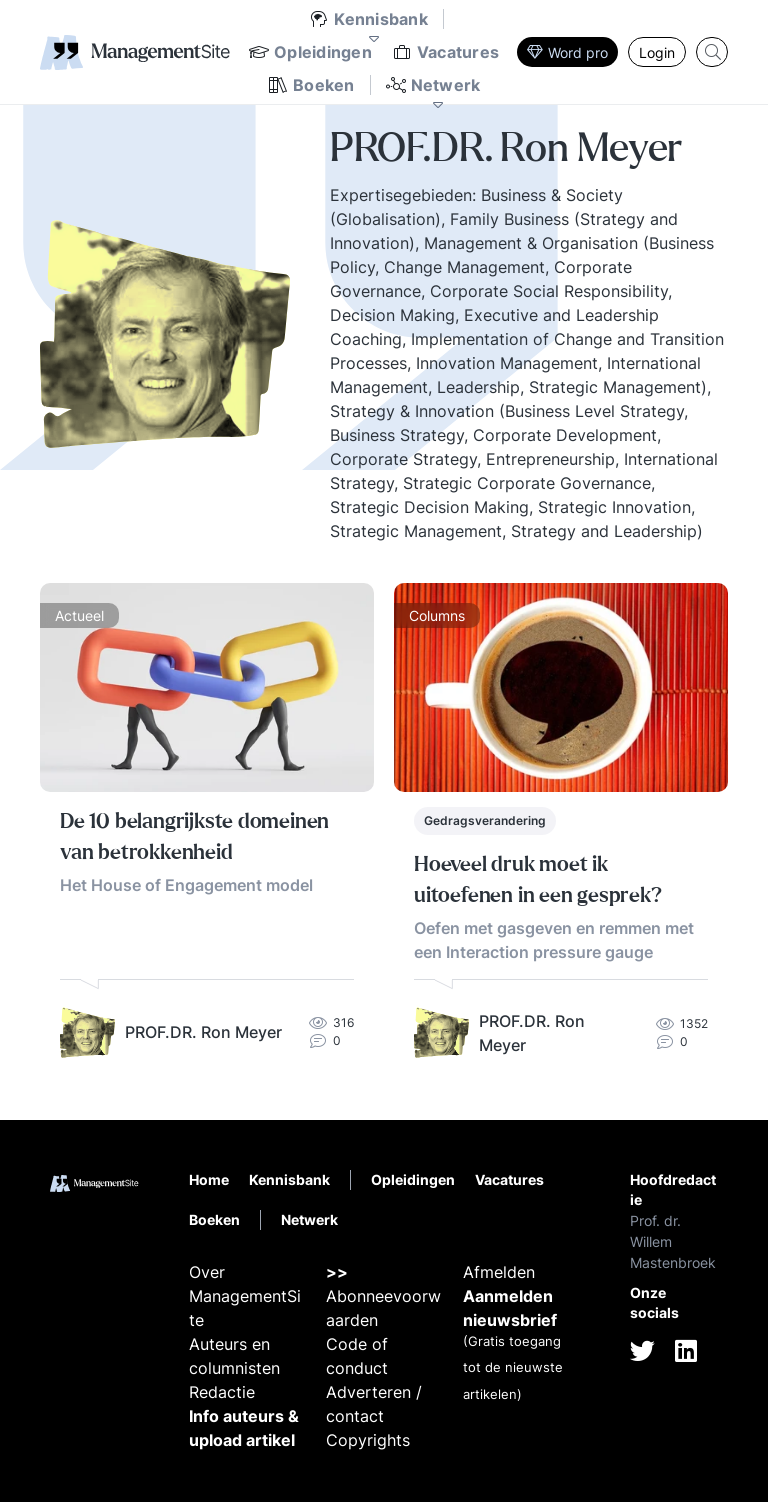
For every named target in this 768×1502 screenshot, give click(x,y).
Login (657, 52)
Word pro (567, 52)
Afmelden (499, 1272)
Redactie (222, 1392)
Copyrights (368, 1440)
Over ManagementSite (245, 1296)
